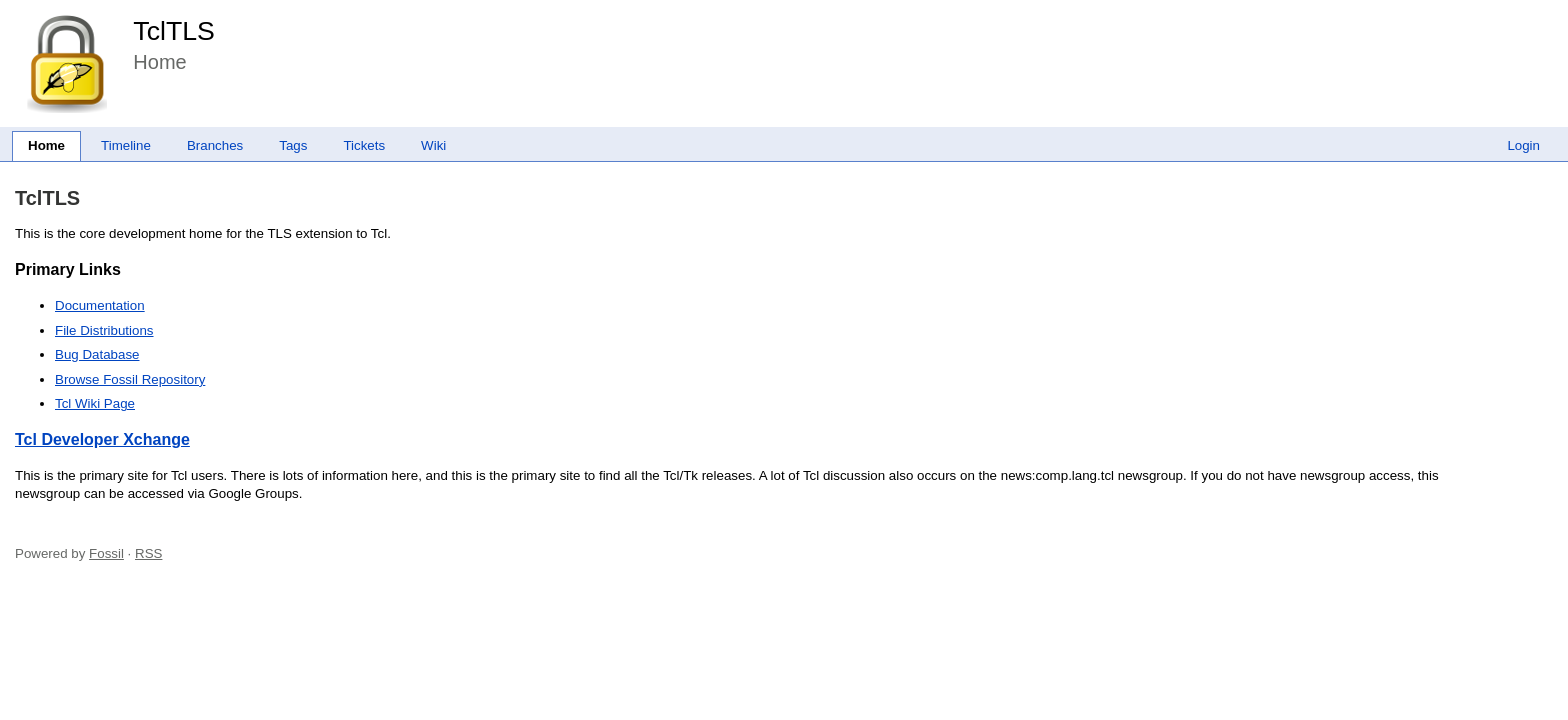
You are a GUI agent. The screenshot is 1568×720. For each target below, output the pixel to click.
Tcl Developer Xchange (102, 439)
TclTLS (173, 31)
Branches (215, 145)
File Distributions (104, 330)
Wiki (433, 145)
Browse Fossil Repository (130, 379)
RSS (148, 553)
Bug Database (97, 354)
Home (46, 145)
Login (1523, 145)
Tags (293, 145)
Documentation (100, 305)
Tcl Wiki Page (95, 403)
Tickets (364, 145)
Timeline (126, 145)
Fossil (106, 553)
